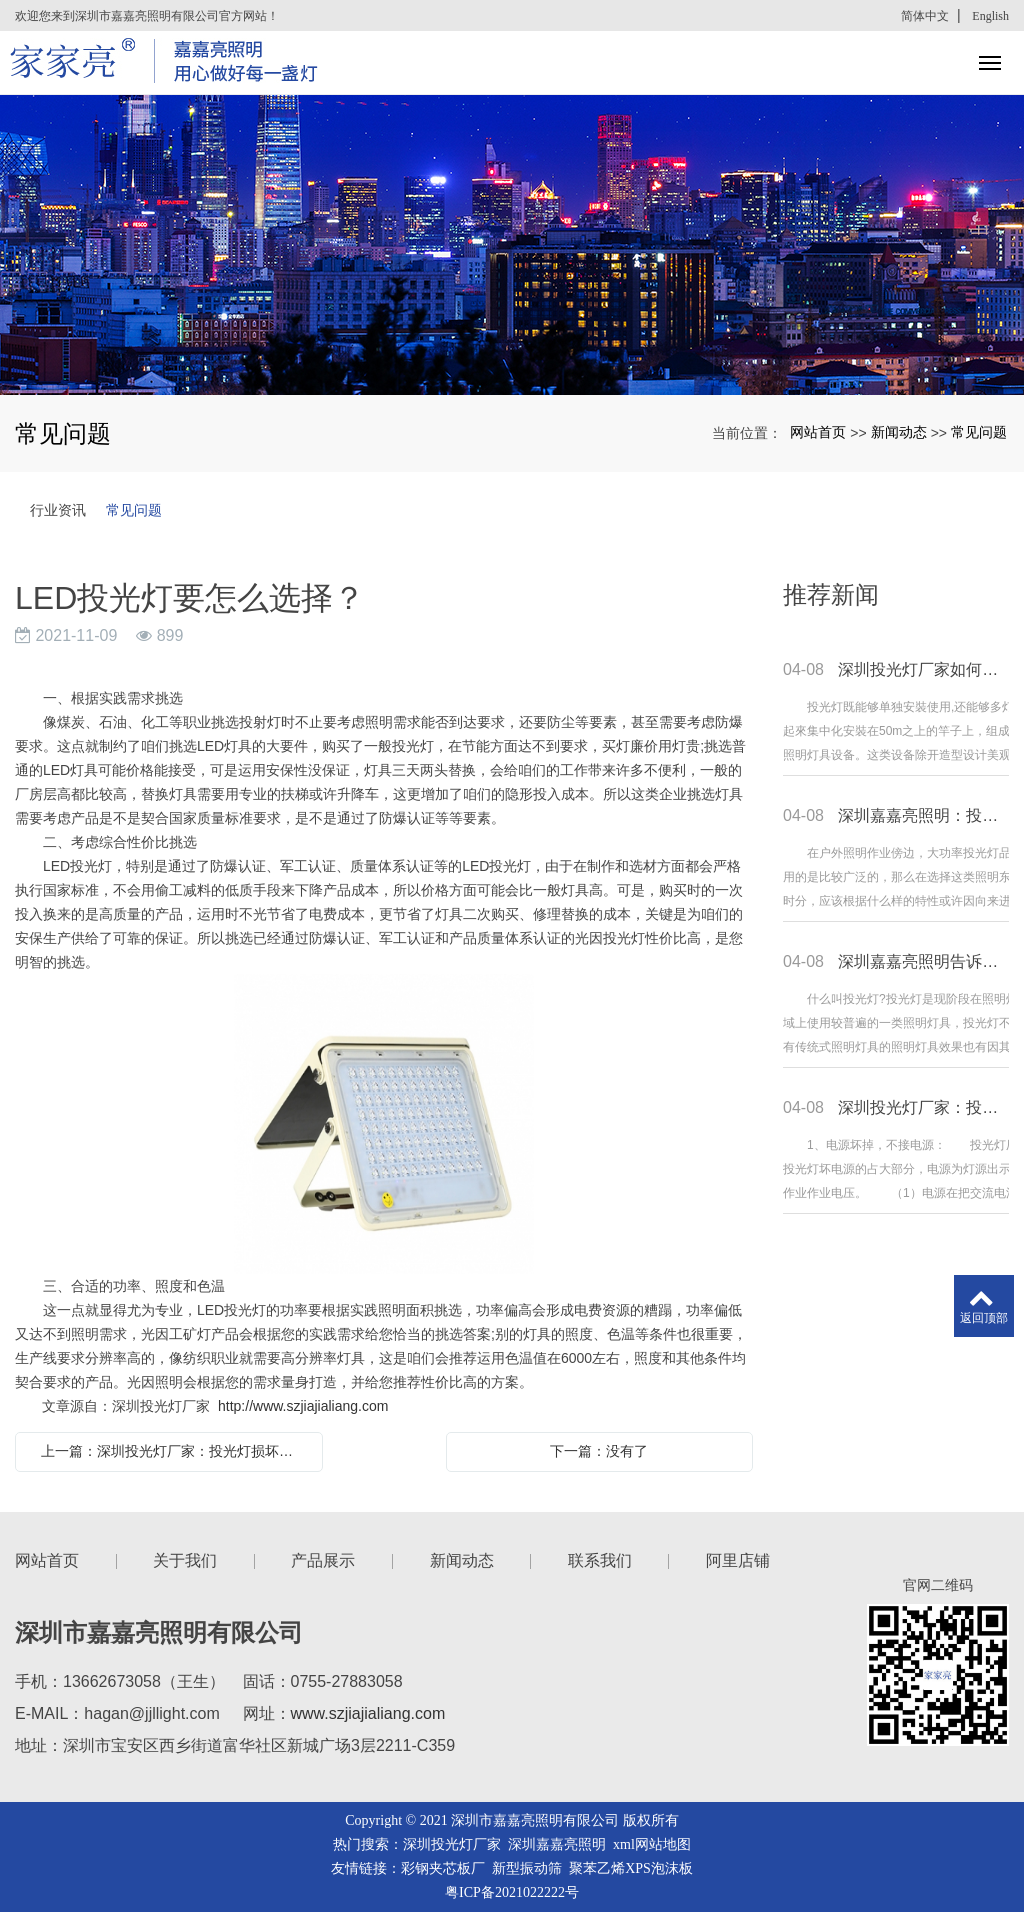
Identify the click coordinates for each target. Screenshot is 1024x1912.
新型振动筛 (527, 1868)
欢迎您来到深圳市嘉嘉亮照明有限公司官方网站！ (147, 16)
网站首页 (818, 432)
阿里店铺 (738, 1560)
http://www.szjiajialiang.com (303, 1406)
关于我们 (185, 1560)
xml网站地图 (652, 1844)
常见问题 (979, 432)
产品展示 (323, 1560)
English (990, 16)
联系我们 (600, 1560)
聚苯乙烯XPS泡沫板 (631, 1868)
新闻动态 (899, 432)
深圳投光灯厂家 (452, 1844)
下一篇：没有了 (599, 1451)
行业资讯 (58, 510)
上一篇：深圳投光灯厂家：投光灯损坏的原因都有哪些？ (174, 1451)
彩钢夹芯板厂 (443, 1868)
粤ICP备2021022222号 (512, 1892)
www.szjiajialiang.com (368, 1713)
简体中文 (925, 16)
